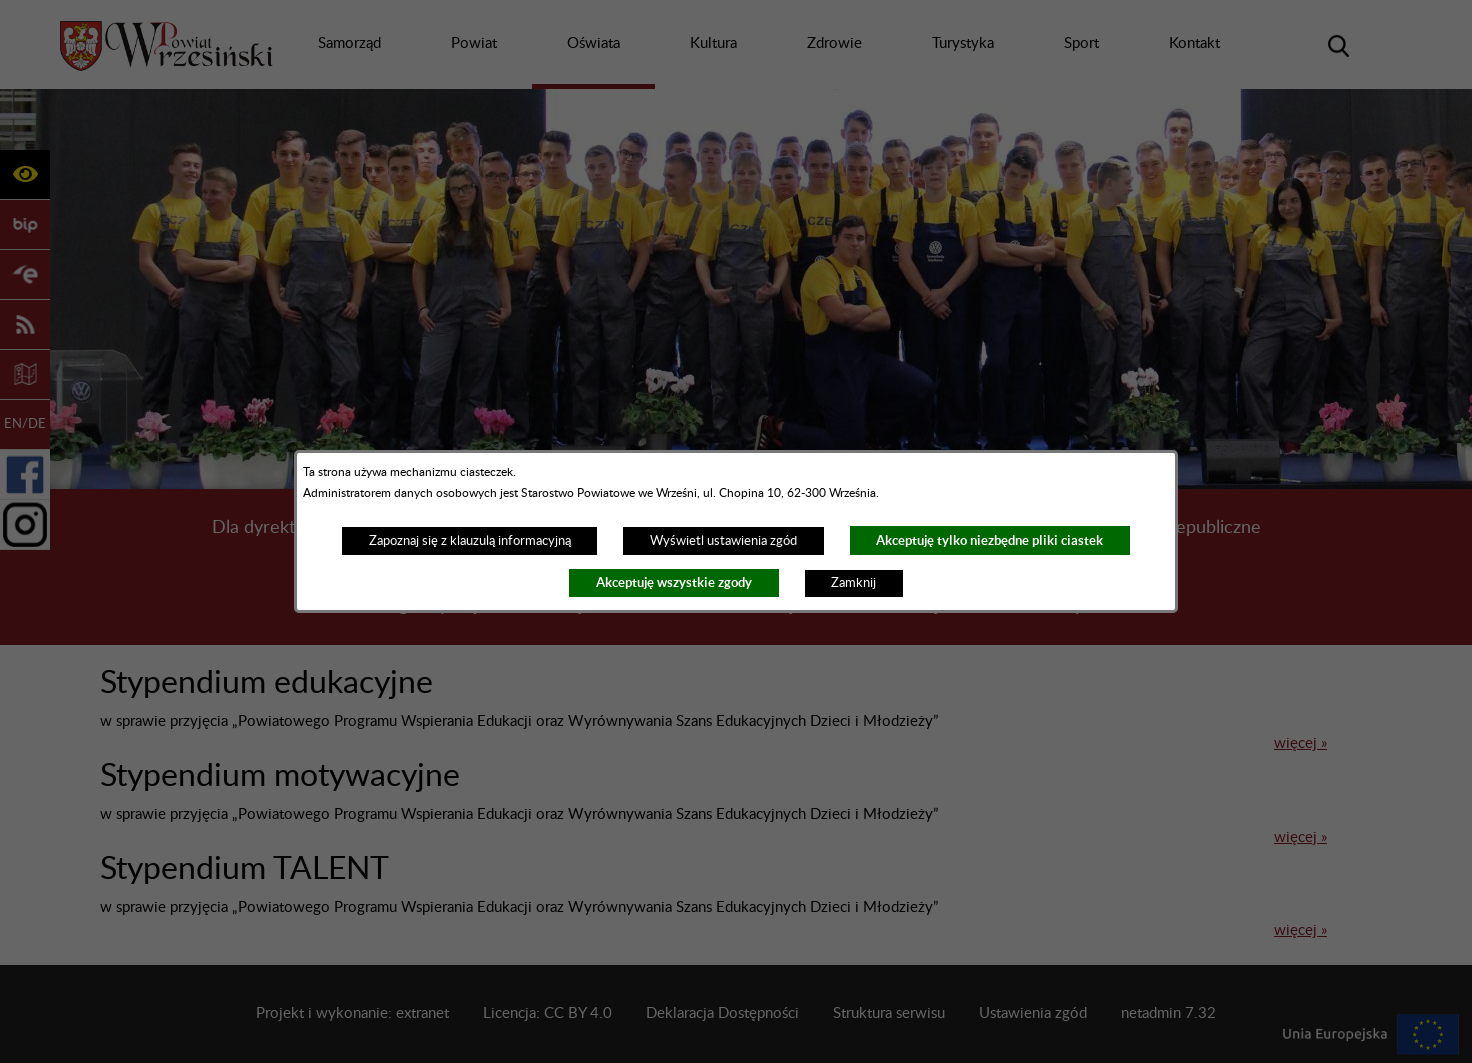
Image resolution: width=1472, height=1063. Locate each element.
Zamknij (853, 583)
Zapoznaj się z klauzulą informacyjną (470, 541)
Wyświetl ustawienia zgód (723, 541)
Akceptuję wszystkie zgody (674, 582)
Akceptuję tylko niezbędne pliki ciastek (989, 540)
